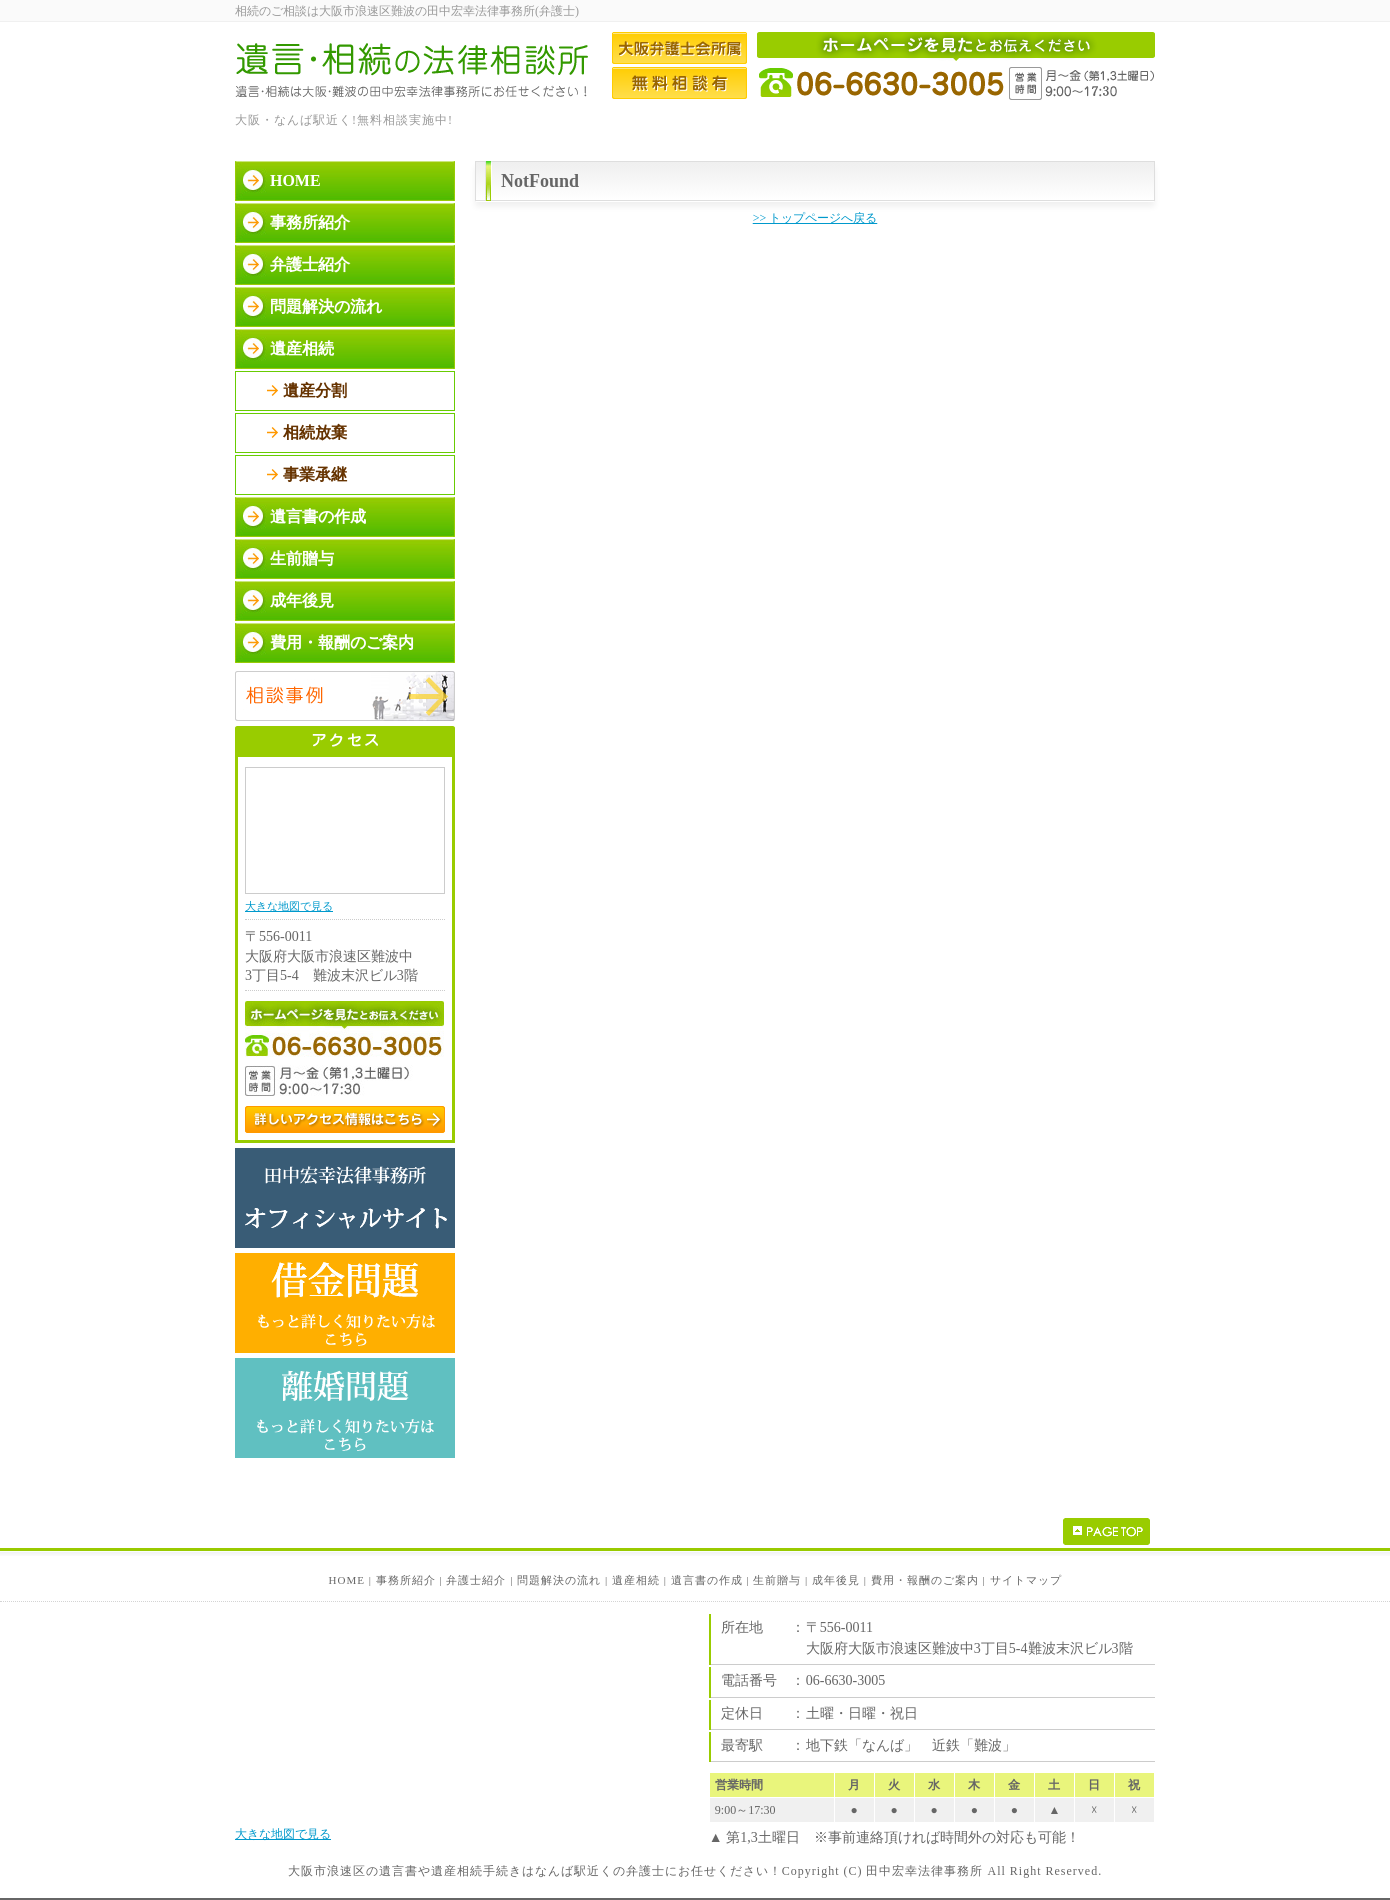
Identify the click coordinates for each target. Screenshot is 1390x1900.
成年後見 (302, 600)
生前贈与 (302, 558)
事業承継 (315, 474)
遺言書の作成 (318, 516)
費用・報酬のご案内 (342, 642)
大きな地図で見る (289, 906)
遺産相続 (302, 348)
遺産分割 (315, 390)
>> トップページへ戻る (815, 218)
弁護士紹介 (310, 264)
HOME (295, 180)
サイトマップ (1026, 1580)
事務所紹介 (310, 222)
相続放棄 (315, 432)
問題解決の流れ (326, 306)
